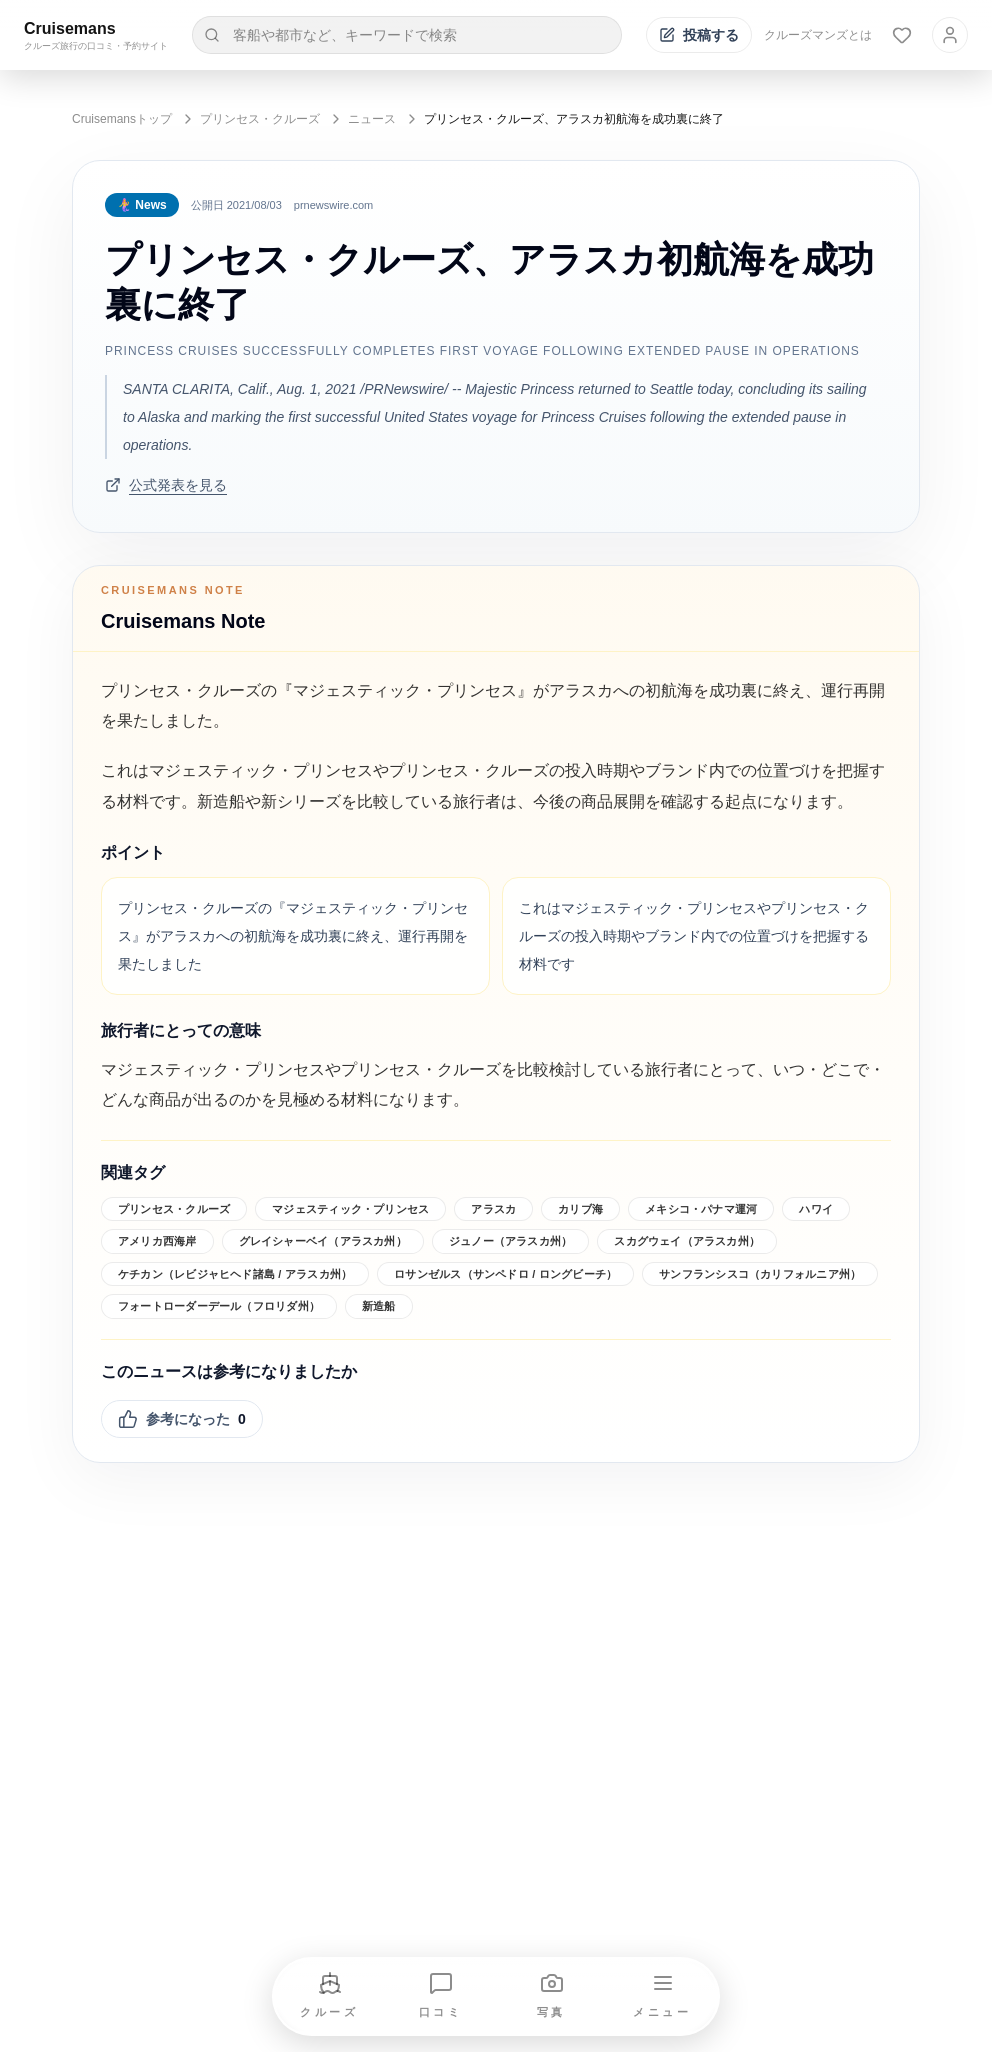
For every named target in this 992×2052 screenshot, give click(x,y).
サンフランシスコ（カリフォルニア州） (760, 1274)
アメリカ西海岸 (157, 1241)
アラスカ (493, 1209)
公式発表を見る (166, 485)
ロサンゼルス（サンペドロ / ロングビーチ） (505, 1274)
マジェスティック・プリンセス (350, 1209)
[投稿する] (699, 35)
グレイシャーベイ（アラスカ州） (323, 1241)
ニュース (372, 119)
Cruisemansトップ (122, 119)
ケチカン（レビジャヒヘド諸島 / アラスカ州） (235, 1274)
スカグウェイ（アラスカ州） (687, 1241)
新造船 (379, 1306)
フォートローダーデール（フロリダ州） (219, 1306)
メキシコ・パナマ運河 (701, 1209)
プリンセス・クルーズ (260, 119)
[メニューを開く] (663, 1996)
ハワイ (816, 1209)
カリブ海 (580, 1209)
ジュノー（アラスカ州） (510, 1241)
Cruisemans (70, 28)
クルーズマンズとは (818, 35)
